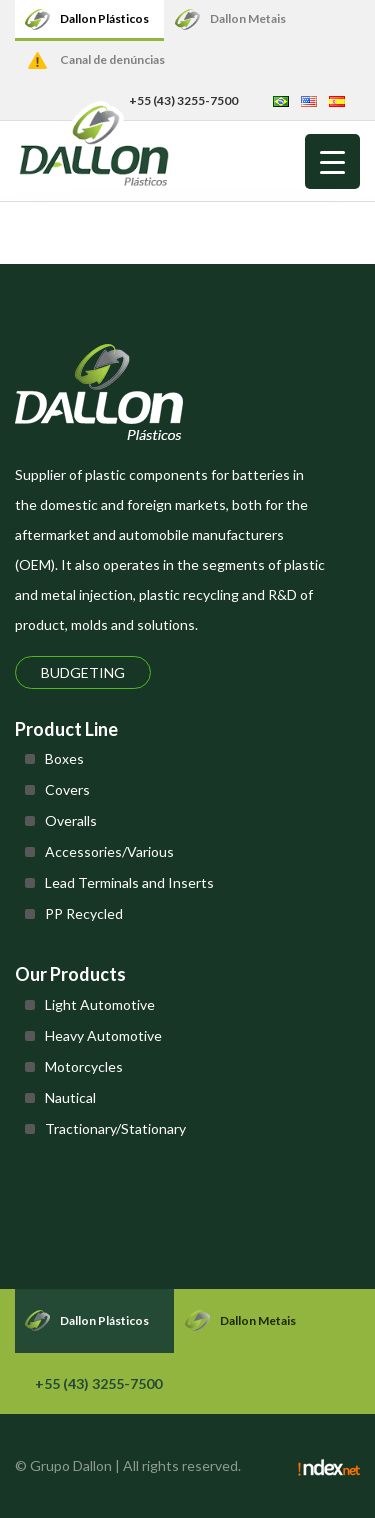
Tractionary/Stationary (115, 1128)
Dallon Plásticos (104, 18)
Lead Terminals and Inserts (129, 882)
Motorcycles (84, 1066)
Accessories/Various (109, 851)
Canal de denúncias (112, 59)
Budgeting (83, 672)
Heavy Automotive (103, 1035)
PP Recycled (84, 913)
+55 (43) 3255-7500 (98, 1383)
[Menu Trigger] (332, 161)
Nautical (70, 1097)
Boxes (64, 758)
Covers (67, 789)
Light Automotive (100, 1004)
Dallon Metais (248, 18)
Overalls (71, 820)
